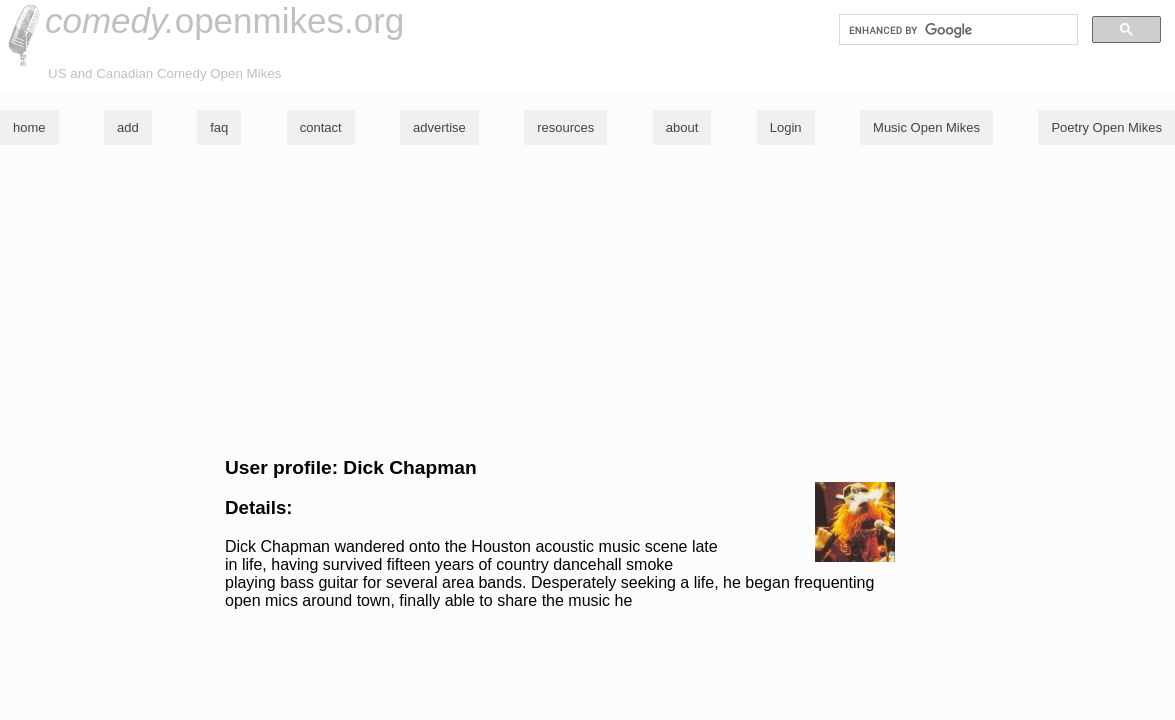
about (682, 127)
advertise (439, 127)
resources (565, 127)
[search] (956, 30)
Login (786, 127)
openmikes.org (224, 20)
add (128, 127)
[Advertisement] (587, 301)
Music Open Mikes (926, 127)
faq (219, 127)
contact (321, 127)
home (29, 127)
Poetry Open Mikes (1106, 127)
